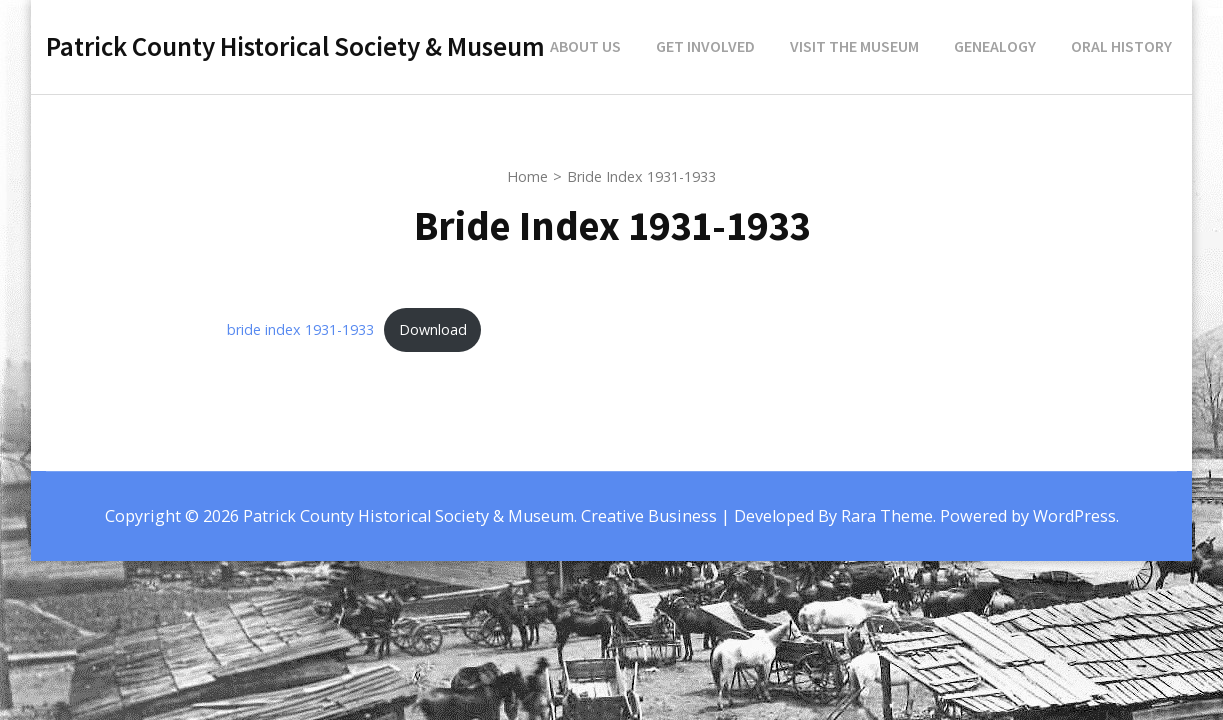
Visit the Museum (854, 46)
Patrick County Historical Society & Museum (295, 46)
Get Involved (705, 46)
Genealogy (995, 46)
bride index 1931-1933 (300, 329)
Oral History (1121, 46)
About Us (585, 46)
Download (433, 329)
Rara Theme (887, 516)
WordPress (1074, 516)
